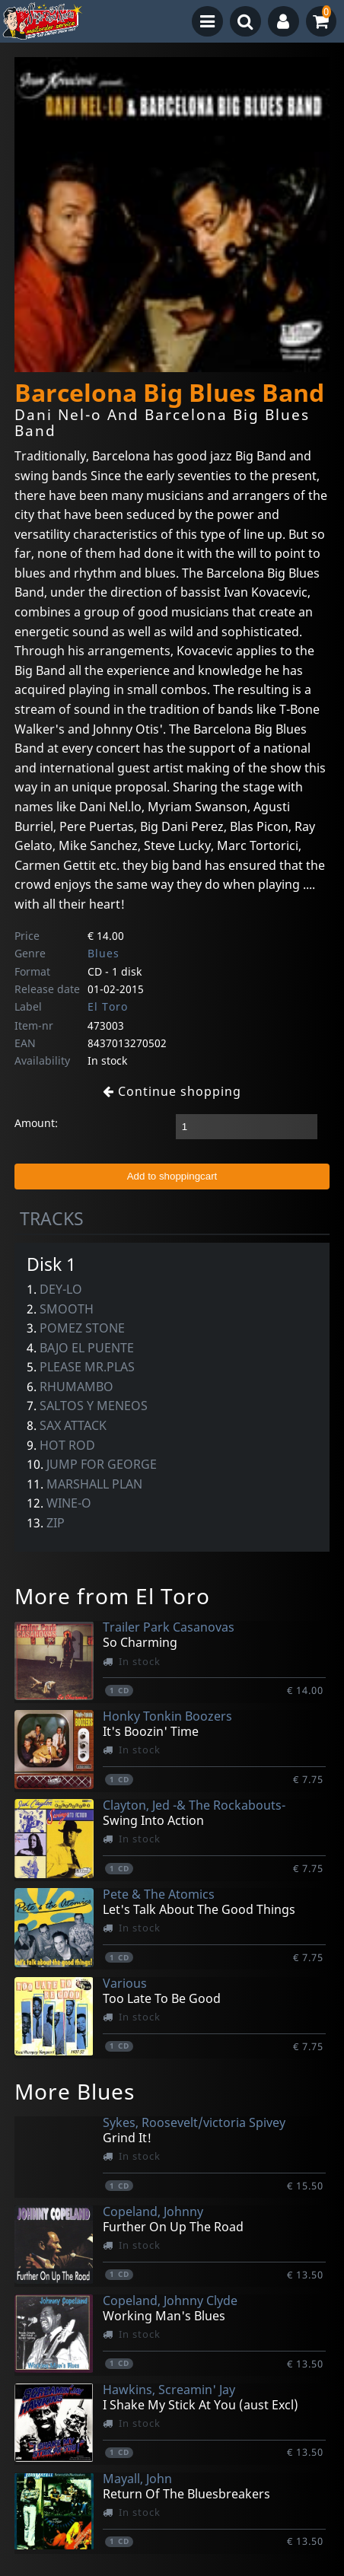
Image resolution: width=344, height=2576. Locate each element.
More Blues (74, 2091)
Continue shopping (172, 1091)
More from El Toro (112, 1595)
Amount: (36, 1123)
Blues (103, 953)
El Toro (108, 1006)
